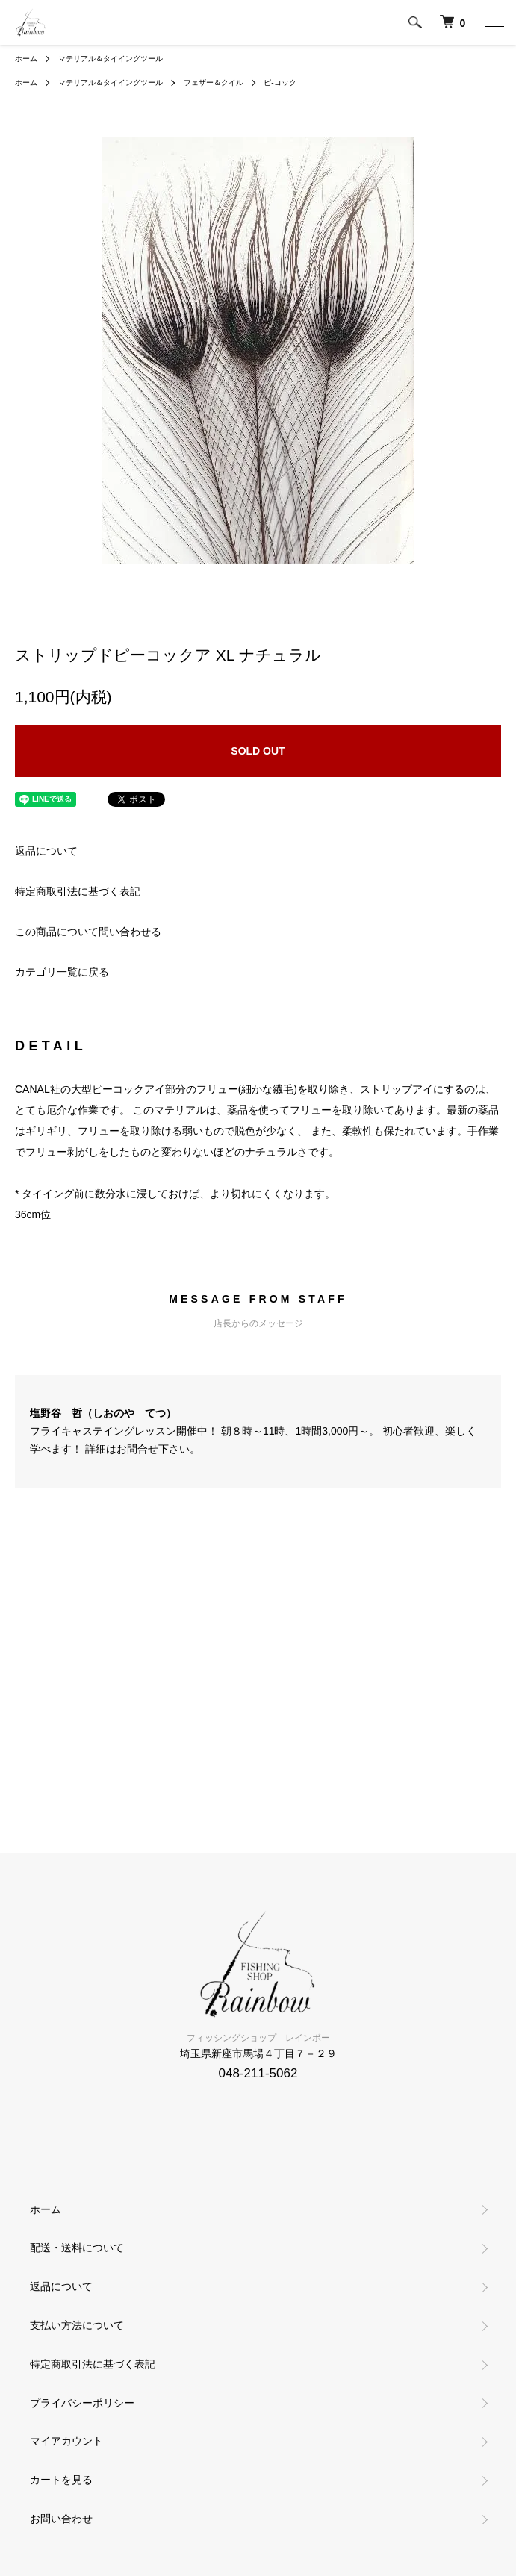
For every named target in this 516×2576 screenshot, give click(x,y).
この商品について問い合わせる (88, 932)
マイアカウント (66, 2441)
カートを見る (61, 2480)
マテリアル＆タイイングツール (110, 58)
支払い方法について (77, 2325)
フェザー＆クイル (213, 82)
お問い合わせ (61, 2518)
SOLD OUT (258, 751)
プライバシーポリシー (82, 2403)
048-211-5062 (258, 2073)
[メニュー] (493, 22)
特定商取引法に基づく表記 (77, 891)
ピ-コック (280, 82)
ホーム (26, 58)
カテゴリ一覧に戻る (62, 972)
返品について (46, 851)
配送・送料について (77, 2248)
